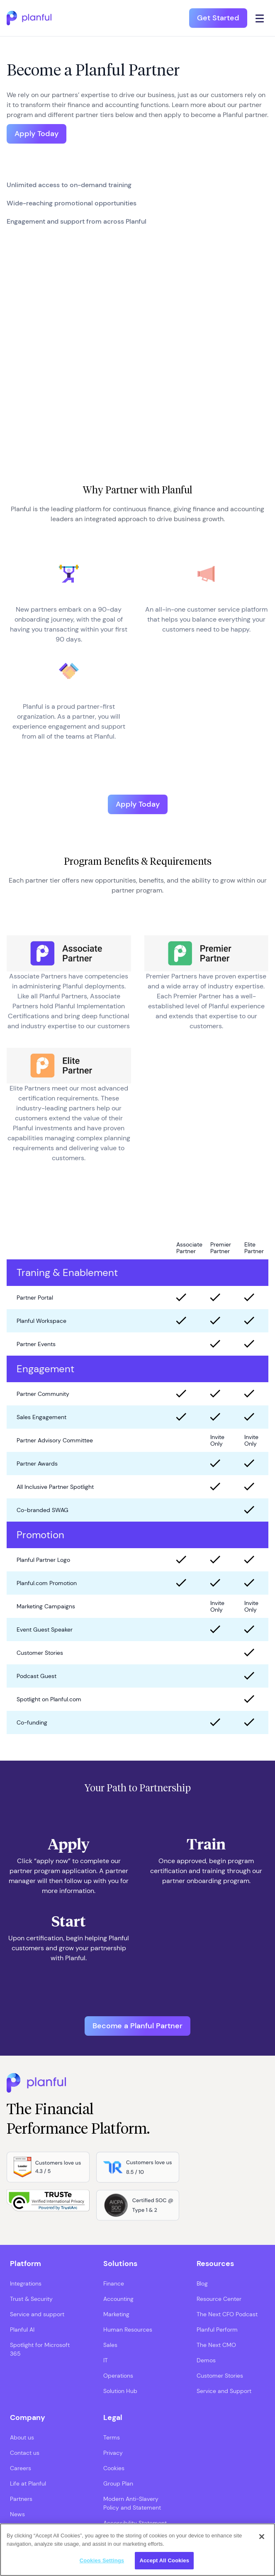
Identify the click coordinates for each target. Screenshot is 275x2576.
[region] (137, 2549)
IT (105, 2360)
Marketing (116, 2314)
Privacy (113, 2452)
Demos (206, 2360)
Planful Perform (217, 2329)
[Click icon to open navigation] (259, 18)
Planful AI (22, 2329)
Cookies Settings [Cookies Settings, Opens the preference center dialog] (102, 2560)
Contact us (24, 2452)
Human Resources (127, 2329)
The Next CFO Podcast (227, 2314)
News (17, 2514)
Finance (113, 2283)
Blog (202, 2283)
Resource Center (219, 2299)
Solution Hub (120, 2391)
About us (22, 2437)
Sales (110, 2345)
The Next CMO (216, 2345)
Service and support (37, 2314)
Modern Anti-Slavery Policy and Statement (132, 2503)
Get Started (218, 18)
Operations (118, 2375)
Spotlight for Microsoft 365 (40, 2349)
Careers (20, 2468)
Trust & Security (31, 2299)
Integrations (25, 2283)
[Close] (262, 2536)
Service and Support (224, 2391)
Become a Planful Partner (137, 2026)
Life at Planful (28, 2483)
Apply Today (36, 134)
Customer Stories (220, 2375)
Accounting (118, 2299)
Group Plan (118, 2483)
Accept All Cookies (164, 2560)
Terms (111, 2437)
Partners (21, 2499)
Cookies (113, 2468)
